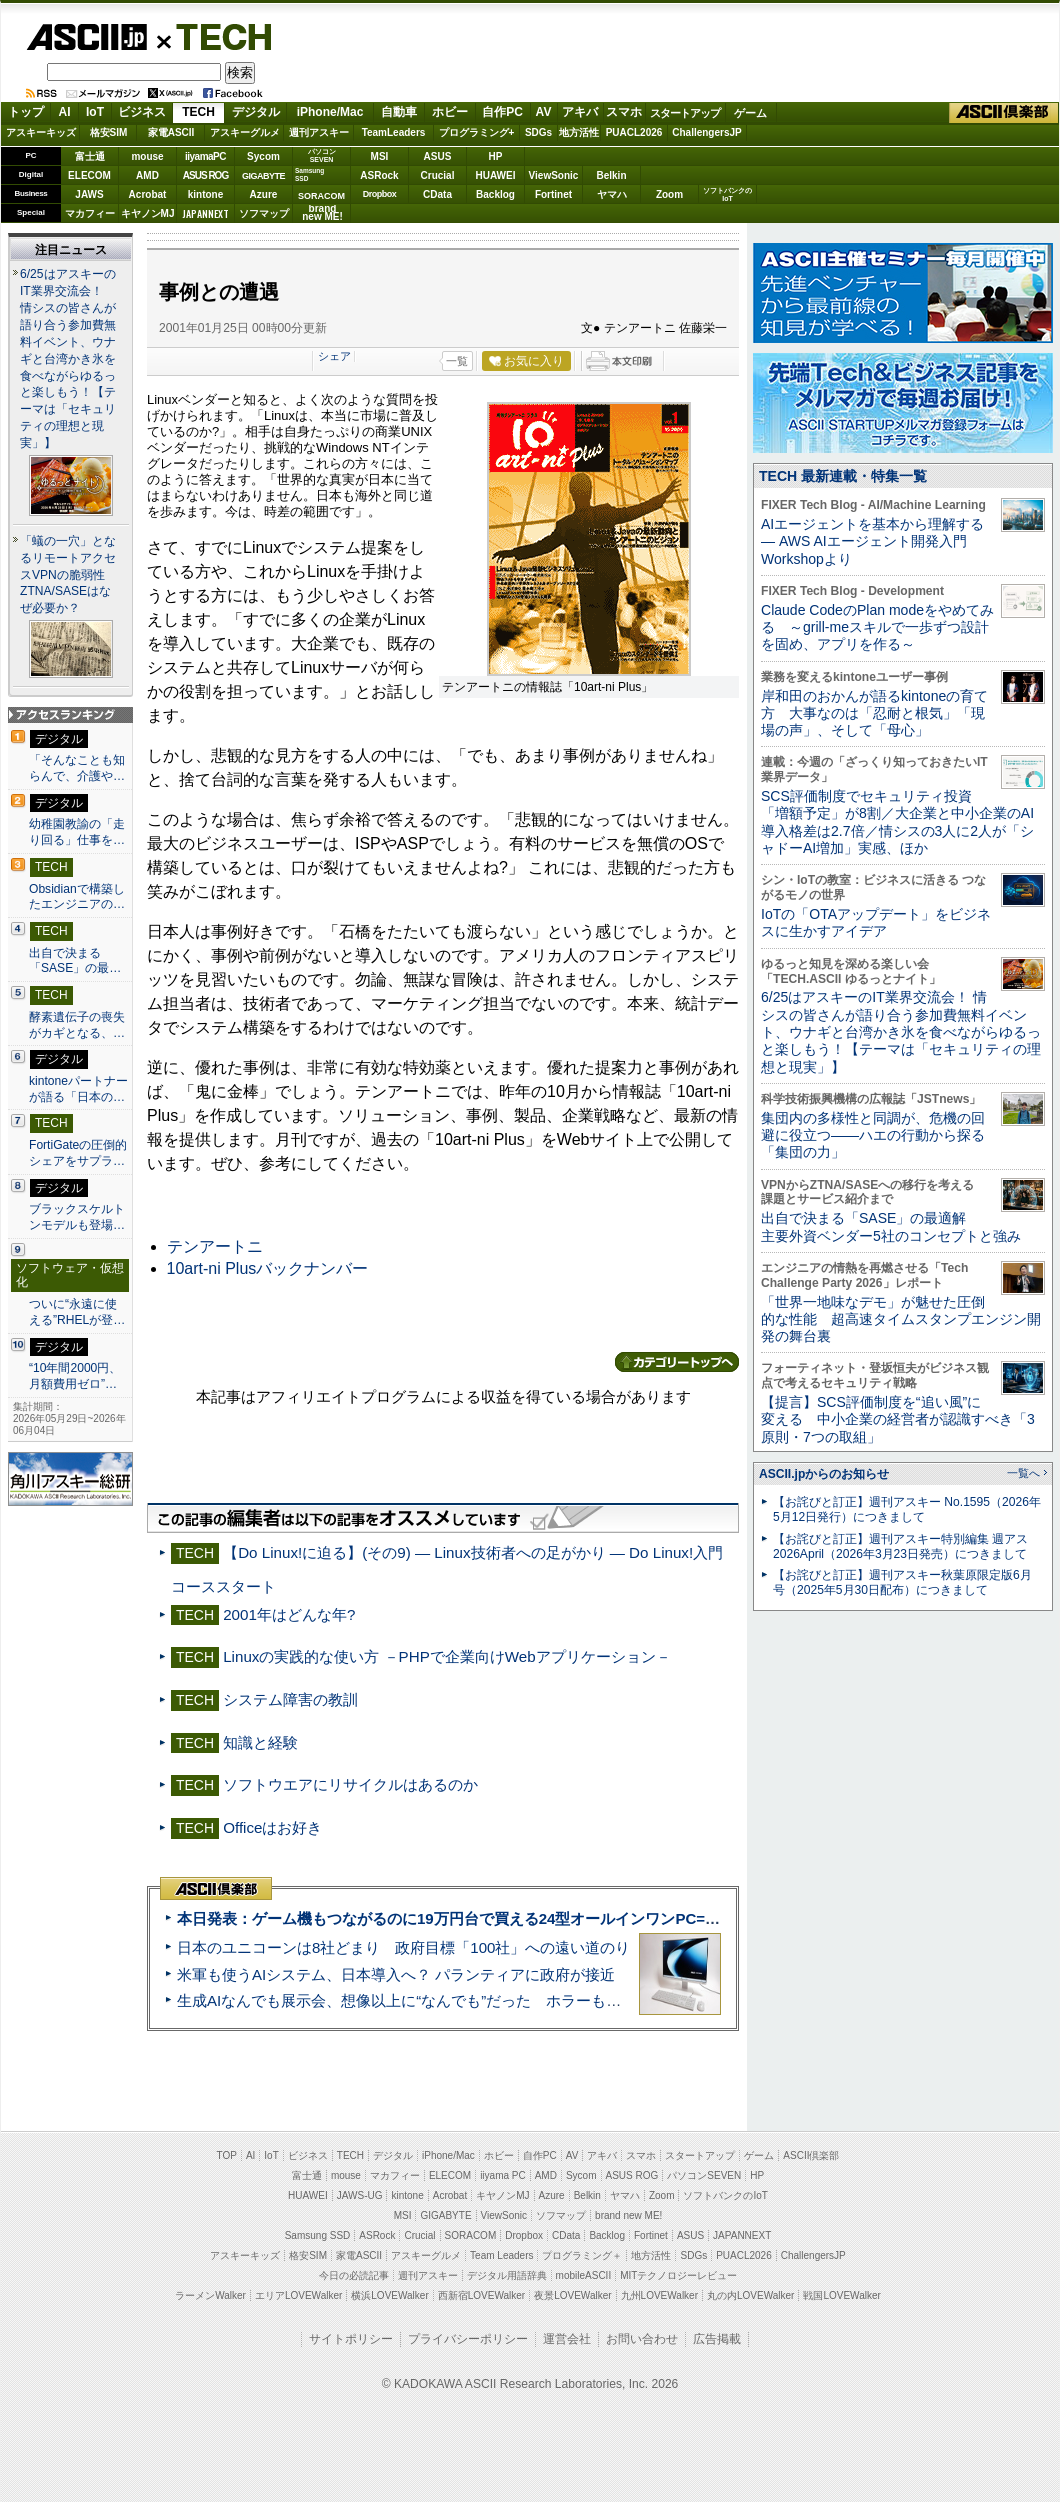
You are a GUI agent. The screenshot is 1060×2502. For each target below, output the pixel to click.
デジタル (256, 112)
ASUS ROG (205, 175)
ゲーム (750, 113)
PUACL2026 (634, 132)
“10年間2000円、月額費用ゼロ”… (75, 1376)
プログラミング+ (477, 132)
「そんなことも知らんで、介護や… (77, 768)
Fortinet (553, 194)
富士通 (90, 156)
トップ (26, 112)
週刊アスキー (319, 132)
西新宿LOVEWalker (481, 2295)
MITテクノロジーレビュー (678, 2275)
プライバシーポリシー (468, 2339)
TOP (227, 2155)
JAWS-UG (360, 2195)
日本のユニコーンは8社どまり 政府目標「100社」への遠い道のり (403, 1947)
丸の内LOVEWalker (750, 2295)
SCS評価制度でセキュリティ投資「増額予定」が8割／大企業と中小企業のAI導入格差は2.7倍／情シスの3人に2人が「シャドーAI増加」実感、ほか (897, 822)
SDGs (538, 132)
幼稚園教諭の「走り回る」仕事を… (77, 832)
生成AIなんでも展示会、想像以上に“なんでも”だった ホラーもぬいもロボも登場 (451, 2000)
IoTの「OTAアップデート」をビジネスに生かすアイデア (876, 922)
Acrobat (148, 194)
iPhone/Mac (330, 112)
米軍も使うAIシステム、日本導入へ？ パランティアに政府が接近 (396, 1974)
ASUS (438, 156)
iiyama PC (503, 2175)
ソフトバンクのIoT (727, 194)
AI (65, 112)
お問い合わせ (642, 2339)
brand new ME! (628, 2215)
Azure (264, 194)
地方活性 (579, 132)
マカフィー (90, 213)
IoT (95, 112)
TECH (216, 36)
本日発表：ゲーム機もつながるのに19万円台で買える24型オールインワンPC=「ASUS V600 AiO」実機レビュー (556, 1918)
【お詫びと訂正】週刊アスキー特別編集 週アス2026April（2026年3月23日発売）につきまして (900, 1546)
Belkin (611, 175)
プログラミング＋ (582, 2255)
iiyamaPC (205, 156)
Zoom (669, 194)
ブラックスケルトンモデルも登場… (77, 1217)
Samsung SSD (318, 2235)
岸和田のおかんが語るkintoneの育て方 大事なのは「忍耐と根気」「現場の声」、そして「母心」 (874, 713)
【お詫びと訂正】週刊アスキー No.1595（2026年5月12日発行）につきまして (907, 1509)
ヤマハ (612, 194)
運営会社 (567, 2339)
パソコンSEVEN (322, 155)
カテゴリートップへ (677, 1362)
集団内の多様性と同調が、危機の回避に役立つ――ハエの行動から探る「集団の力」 (873, 1135)
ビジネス (142, 112)
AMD (147, 175)
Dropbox (380, 194)
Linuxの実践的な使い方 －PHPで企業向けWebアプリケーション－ (447, 1656)
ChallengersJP (706, 132)
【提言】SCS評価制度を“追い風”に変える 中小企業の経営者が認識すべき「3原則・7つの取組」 (898, 1419)
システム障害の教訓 (290, 1699)
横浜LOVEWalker (389, 2295)
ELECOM (89, 175)
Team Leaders (501, 2255)
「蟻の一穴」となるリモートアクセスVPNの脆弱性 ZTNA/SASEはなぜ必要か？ (68, 575)
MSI (380, 156)
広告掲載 (717, 2339)
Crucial (438, 175)
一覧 (457, 361)
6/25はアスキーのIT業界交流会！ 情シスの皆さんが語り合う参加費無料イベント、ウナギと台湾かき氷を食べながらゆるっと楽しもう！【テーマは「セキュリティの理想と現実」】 (68, 358)
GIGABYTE (263, 176)
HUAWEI (496, 175)
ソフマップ (264, 213)
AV (544, 112)
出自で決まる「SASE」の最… (75, 961)
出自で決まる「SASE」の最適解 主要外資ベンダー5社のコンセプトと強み (891, 1226)
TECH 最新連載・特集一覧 (843, 476)
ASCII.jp (86, 37)
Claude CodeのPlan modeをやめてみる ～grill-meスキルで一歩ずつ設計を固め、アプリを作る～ (877, 627)
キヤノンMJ (148, 213)
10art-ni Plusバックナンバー (268, 1268)
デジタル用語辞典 (507, 2275)
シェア (334, 356)
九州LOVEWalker (659, 2295)
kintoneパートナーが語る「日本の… (78, 1089)
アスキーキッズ (41, 132)
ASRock (379, 175)
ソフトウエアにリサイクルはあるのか (350, 1784)
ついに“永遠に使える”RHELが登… (77, 1312)
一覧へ (1023, 1473)
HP (496, 156)
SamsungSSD (309, 174)
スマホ (624, 112)
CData (437, 194)
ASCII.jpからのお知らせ (824, 1474)
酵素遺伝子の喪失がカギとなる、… (77, 1025)
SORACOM (471, 2235)
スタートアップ (685, 113)
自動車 (399, 112)
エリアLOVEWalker (298, 2295)
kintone (206, 194)
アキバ (580, 112)
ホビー (450, 112)
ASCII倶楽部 (1004, 113)
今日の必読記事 (354, 2275)
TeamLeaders (394, 132)
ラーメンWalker (210, 2295)
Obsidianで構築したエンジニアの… (77, 897)
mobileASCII (584, 2275)
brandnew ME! (322, 213)
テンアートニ (215, 1246)
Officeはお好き (272, 1827)
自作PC (502, 112)
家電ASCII (171, 132)
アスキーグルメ (245, 132)
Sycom (263, 156)
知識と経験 (260, 1742)
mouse (147, 156)
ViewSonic (554, 175)
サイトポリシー (351, 2339)
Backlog (495, 194)
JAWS (89, 194)
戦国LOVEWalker (841, 2295)
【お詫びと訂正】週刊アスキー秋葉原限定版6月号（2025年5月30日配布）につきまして (902, 1582)
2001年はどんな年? (289, 1614)
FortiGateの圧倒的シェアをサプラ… (78, 1153)
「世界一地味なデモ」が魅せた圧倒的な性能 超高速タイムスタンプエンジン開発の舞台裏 (901, 1319)
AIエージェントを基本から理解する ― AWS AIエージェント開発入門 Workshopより (872, 541)
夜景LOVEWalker (572, 2295)
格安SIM (109, 132)
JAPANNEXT (205, 213)
